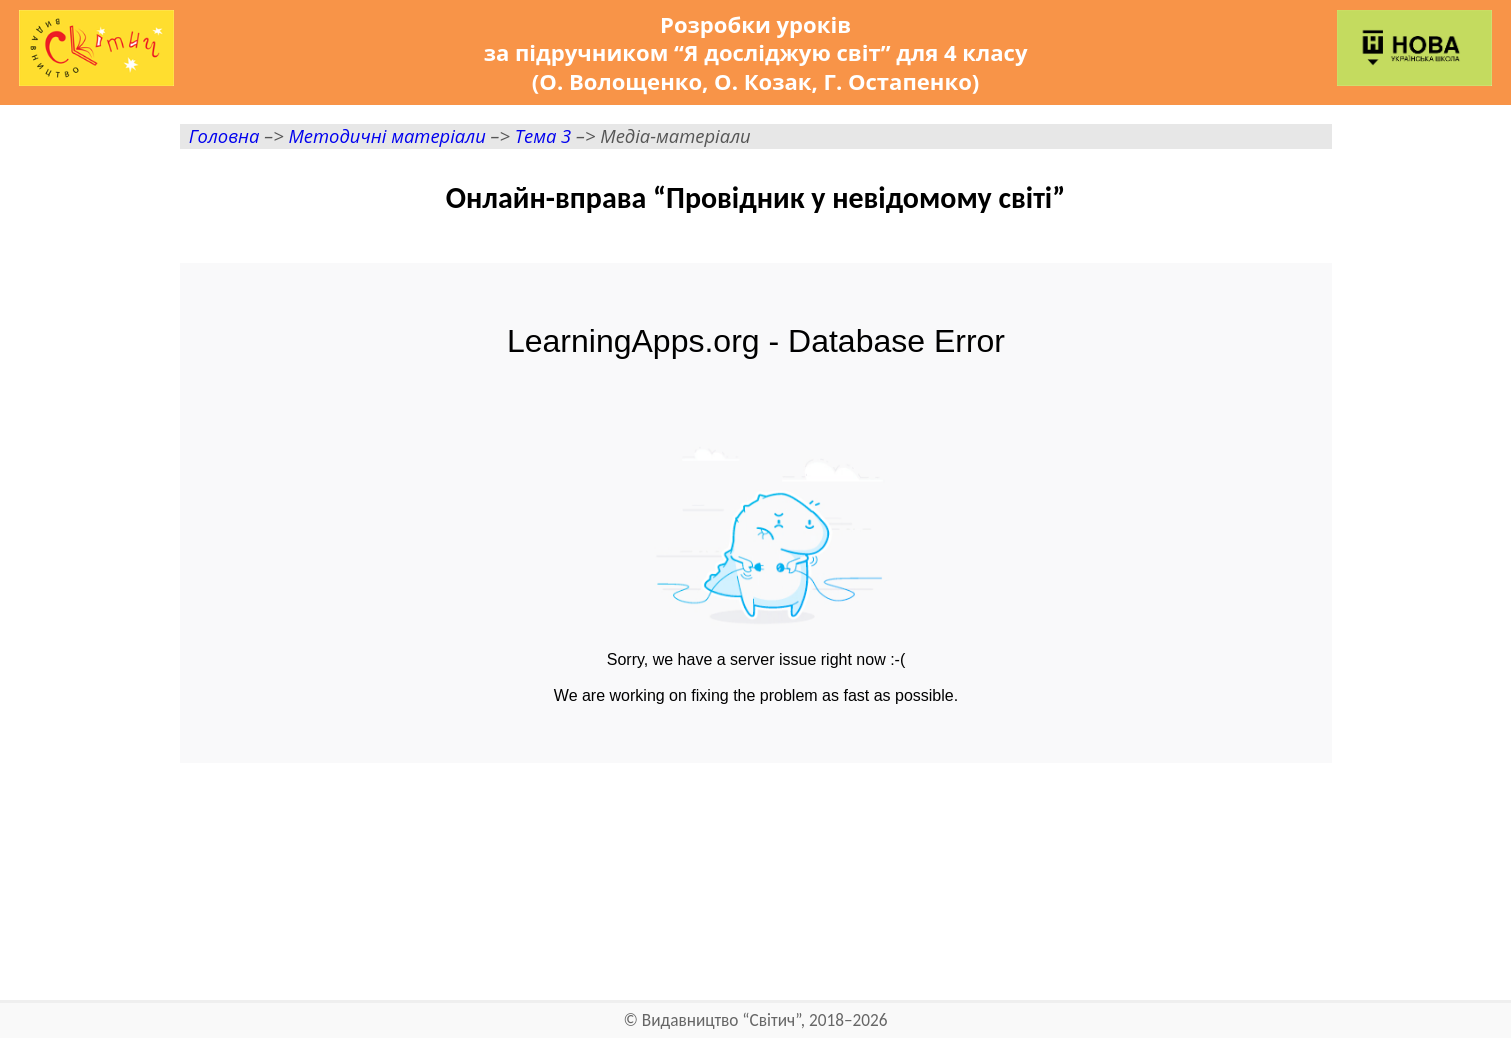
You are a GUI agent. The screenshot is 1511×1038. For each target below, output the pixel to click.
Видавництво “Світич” (721, 1020)
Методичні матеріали (386, 135)
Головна (224, 135)
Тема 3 (543, 135)
